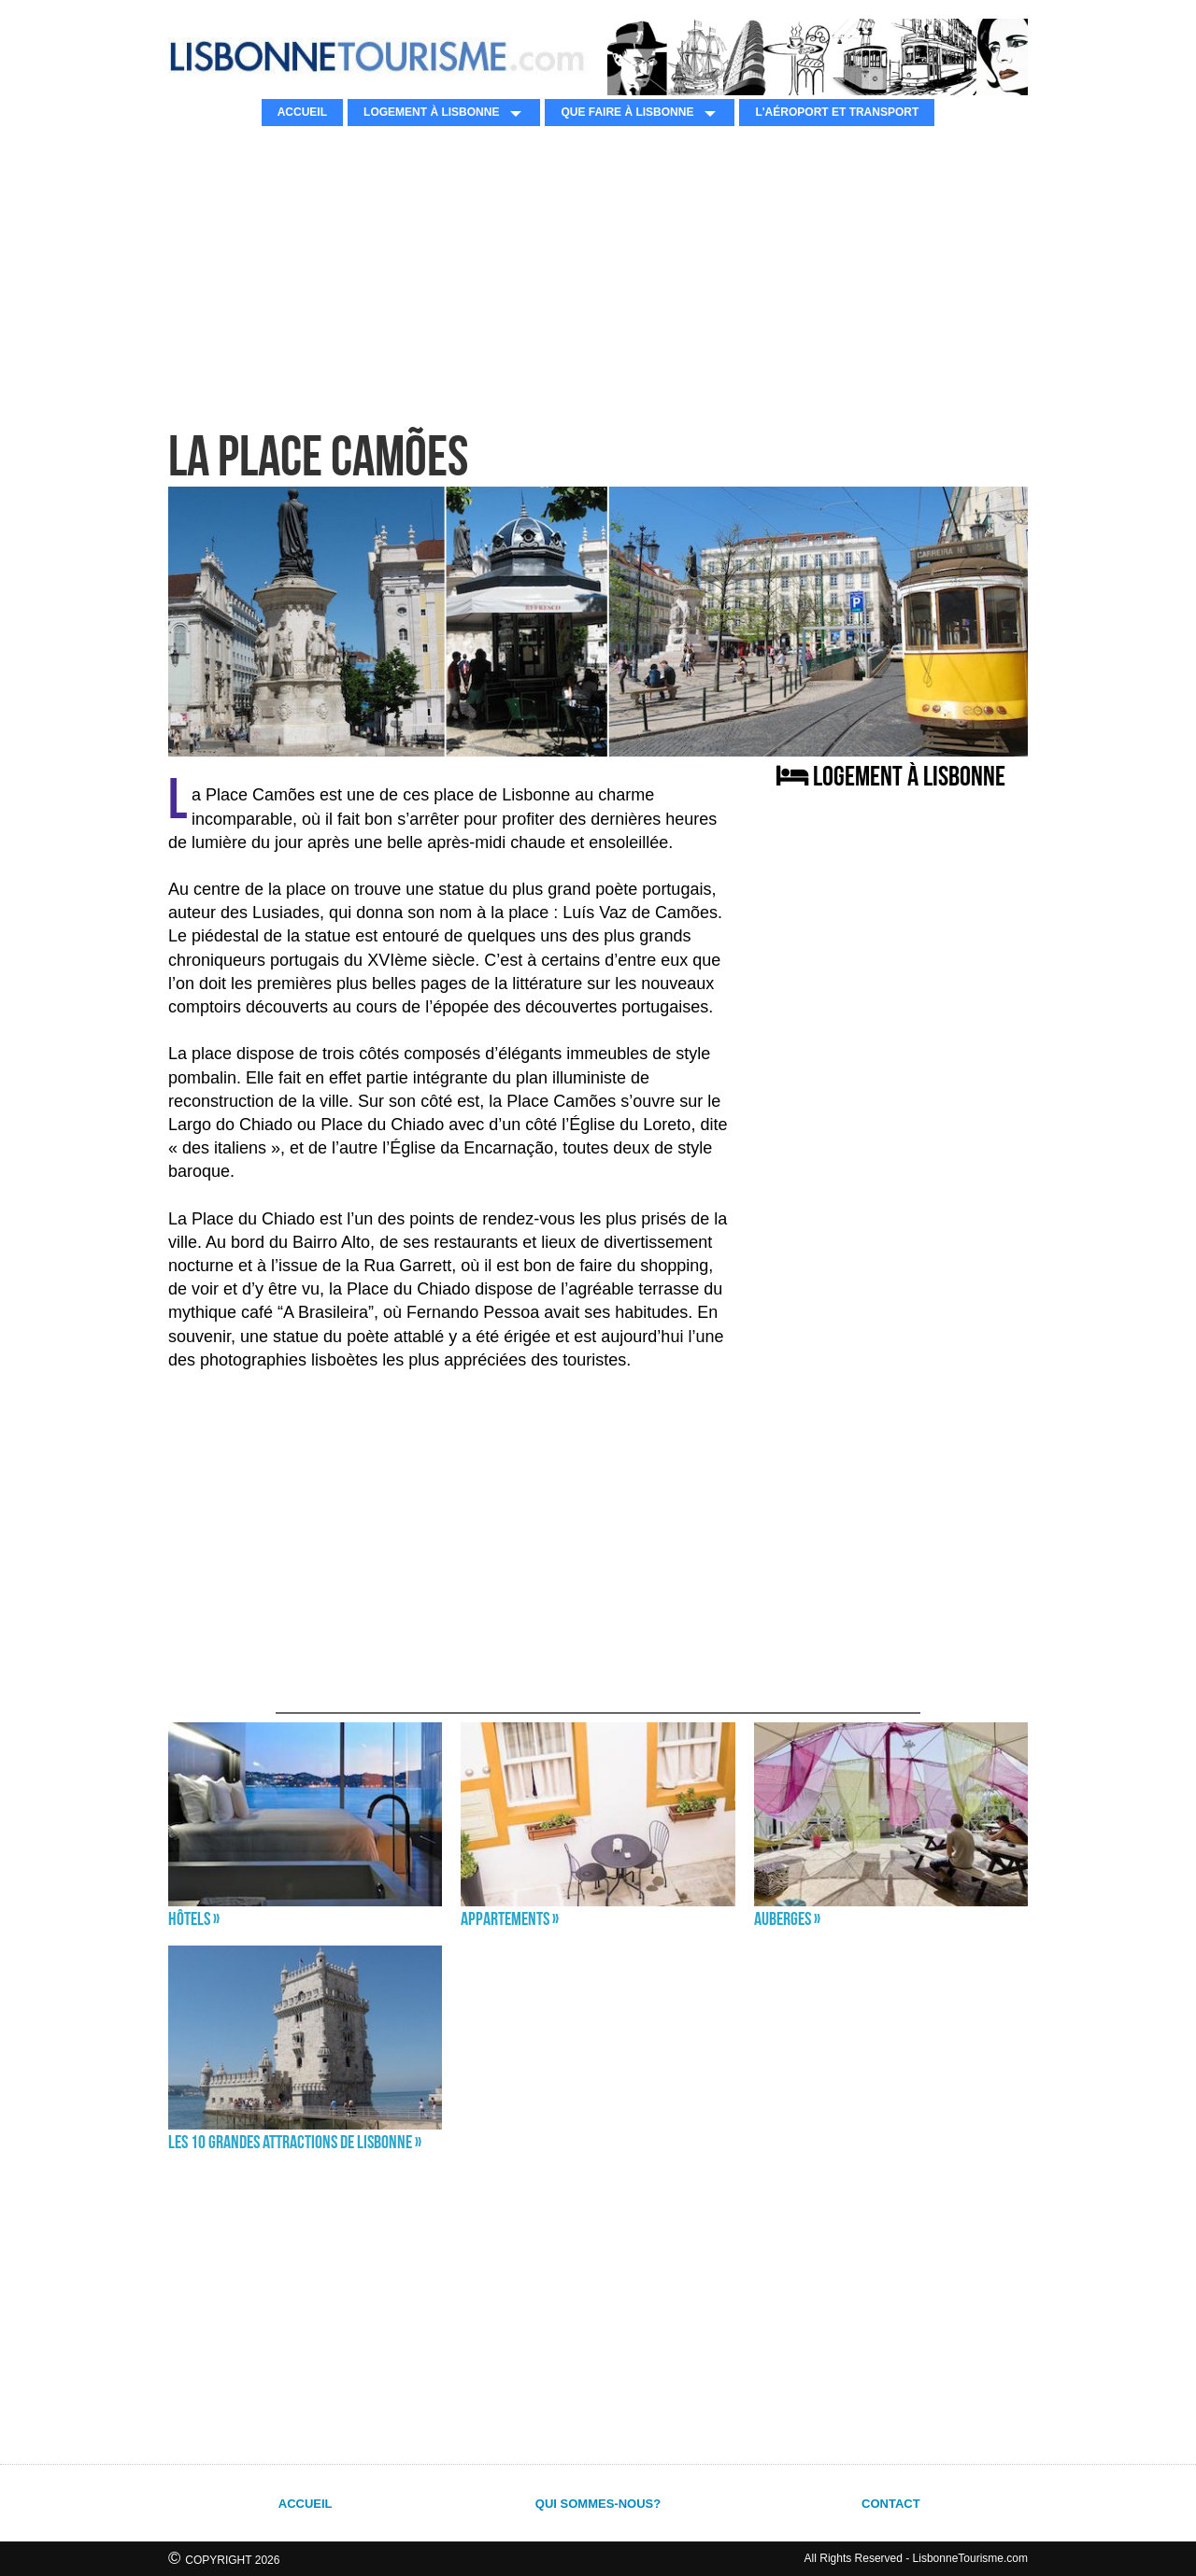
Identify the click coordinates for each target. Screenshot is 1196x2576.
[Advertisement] (598, 275)
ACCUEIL (302, 112)
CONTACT (890, 2504)
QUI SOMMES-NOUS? (598, 2504)
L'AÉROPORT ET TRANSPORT (836, 112)
